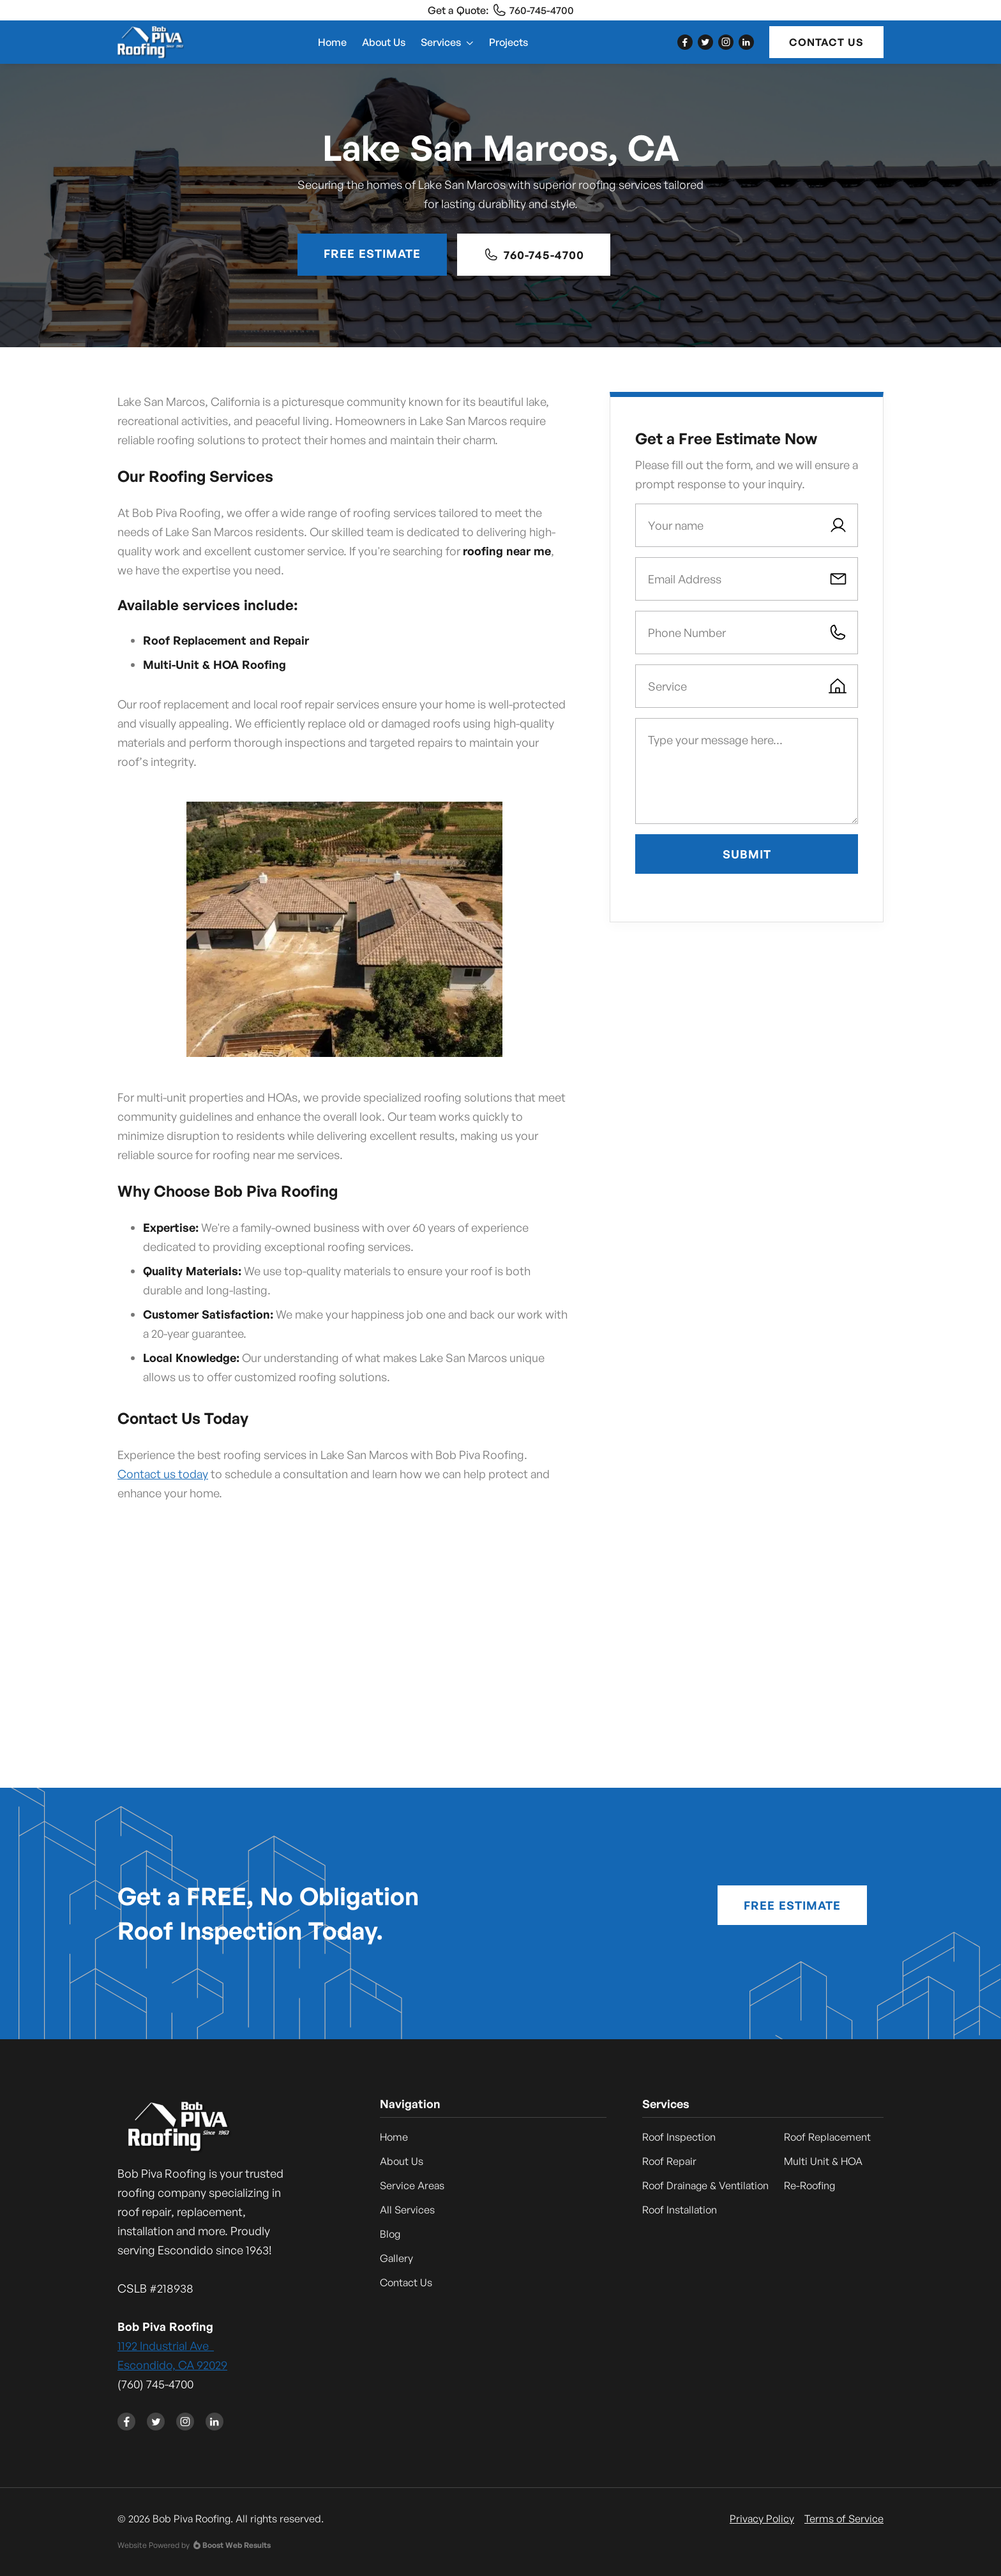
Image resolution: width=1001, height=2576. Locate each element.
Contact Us (826, 42)
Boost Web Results (236, 2545)
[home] (150, 42)
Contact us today (162, 1474)
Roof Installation (679, 2209)
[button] (447, 42)
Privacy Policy (762, 2518)
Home (332, 42)
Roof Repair (669, 2161)
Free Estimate (372, 253)
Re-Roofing (809, 2185)
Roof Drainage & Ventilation (705, 2185)
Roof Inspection (679, 2136)
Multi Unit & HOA (823, 2161)
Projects (508, 42)
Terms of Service (844, 2518)
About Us (383, 42)
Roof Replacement (827, 2136)
